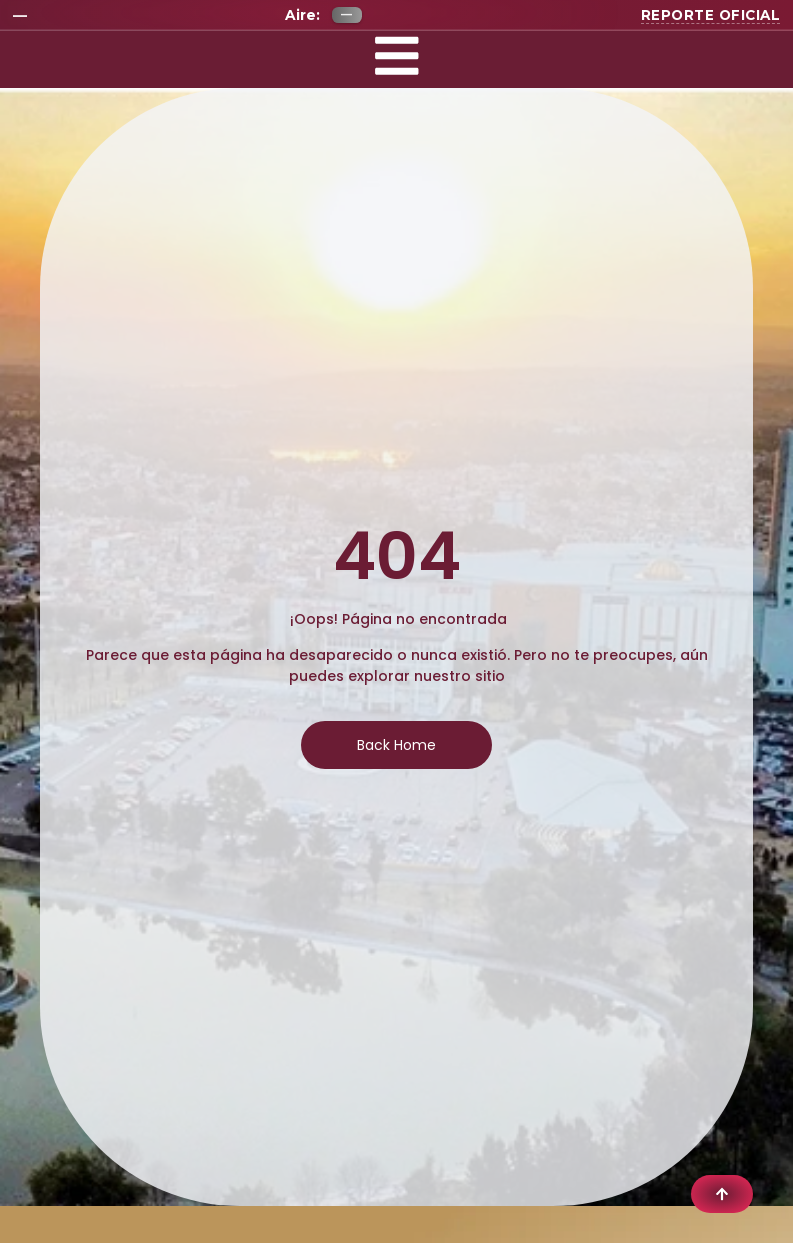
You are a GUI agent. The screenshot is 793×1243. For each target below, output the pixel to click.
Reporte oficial (711, 15)
